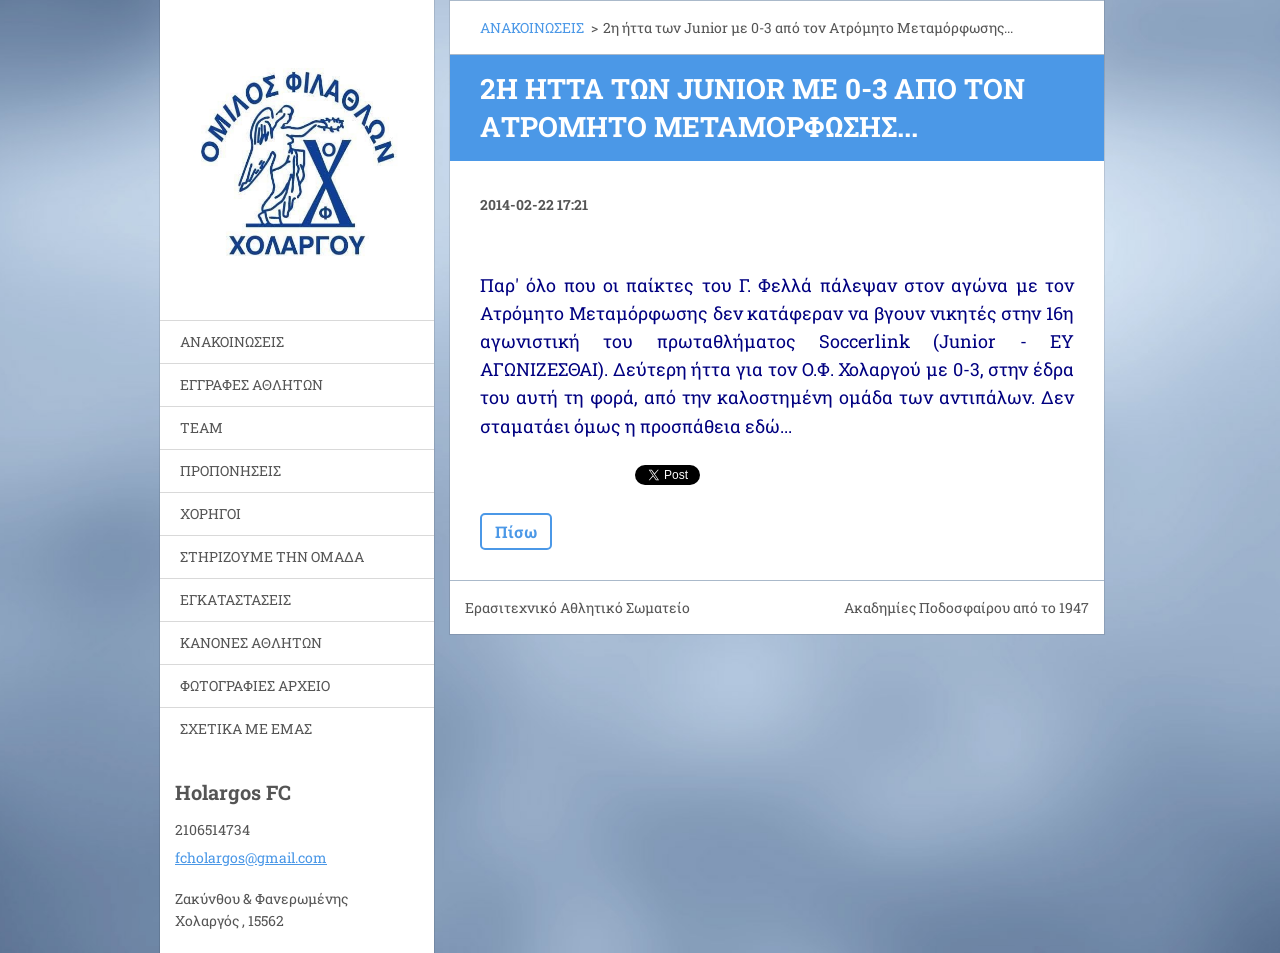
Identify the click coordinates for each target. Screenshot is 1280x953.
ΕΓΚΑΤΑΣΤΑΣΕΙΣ (235, 599)
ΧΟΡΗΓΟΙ (210, 513)
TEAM (201, 427)
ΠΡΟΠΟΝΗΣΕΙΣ (230, 470)
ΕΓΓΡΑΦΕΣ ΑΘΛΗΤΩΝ (251, 384)
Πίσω (516, 531)
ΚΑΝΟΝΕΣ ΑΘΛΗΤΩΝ (251, 642)
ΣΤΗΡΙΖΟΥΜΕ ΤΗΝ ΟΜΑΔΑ (272, 556)
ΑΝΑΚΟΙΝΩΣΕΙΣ (232, 341)
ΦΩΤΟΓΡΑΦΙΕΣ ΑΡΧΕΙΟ (255, 685)
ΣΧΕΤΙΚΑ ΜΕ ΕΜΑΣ (246, 728)
